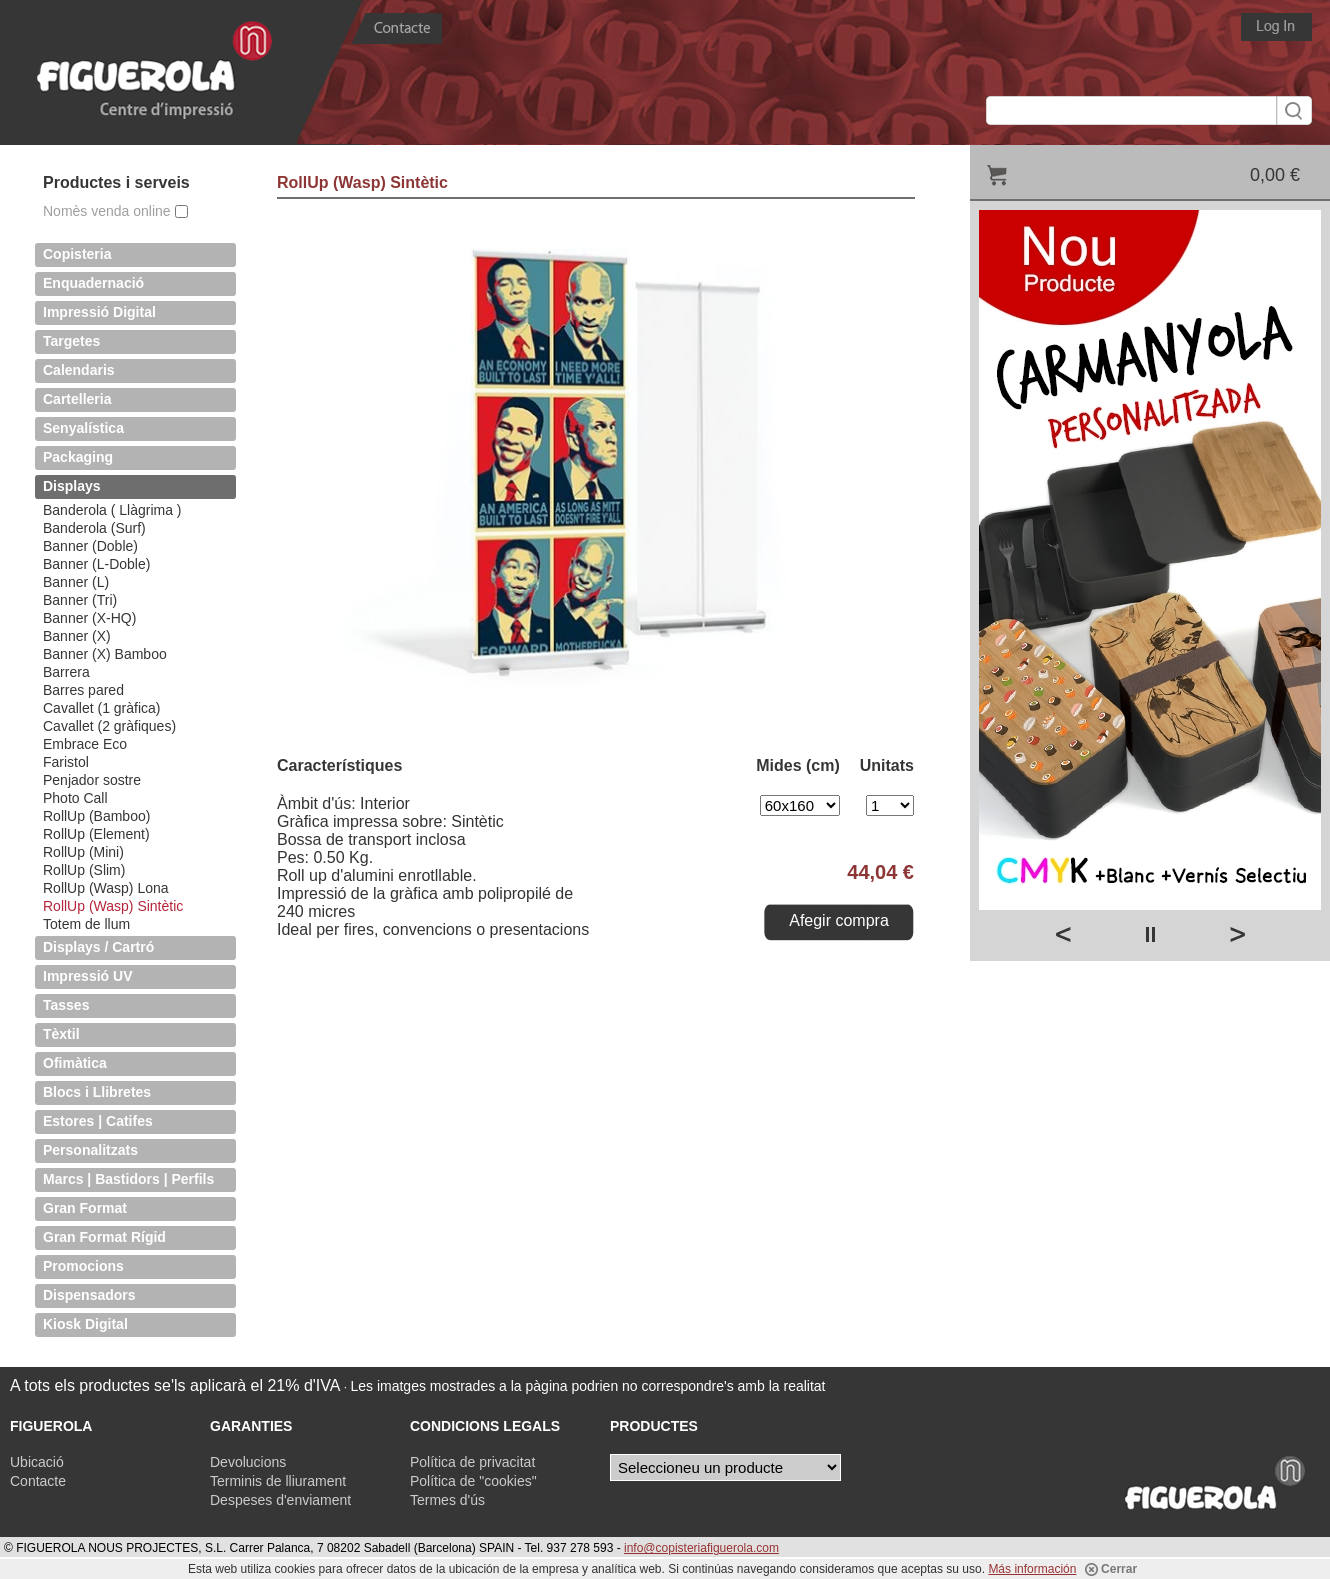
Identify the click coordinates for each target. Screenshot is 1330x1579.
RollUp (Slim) (84, 870)
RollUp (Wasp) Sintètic (113, 906)
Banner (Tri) (80, 600)
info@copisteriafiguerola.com (701, 1548)
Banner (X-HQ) (89, 618)
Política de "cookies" (473, 1481)
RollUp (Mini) (83, 852)
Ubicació (37, 1462)
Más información (1032, 1569)
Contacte (38, 1481)
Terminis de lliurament (278, 1481)
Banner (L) (76, 582)
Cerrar (1111, 1569)
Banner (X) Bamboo (105, 654)
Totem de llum (86, 924)
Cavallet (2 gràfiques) (109, 726)
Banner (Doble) (90, 546)
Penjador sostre (92, 780)
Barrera (66, 672)
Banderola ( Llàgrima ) (112, 510)
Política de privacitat (472, 1462)
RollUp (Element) (96, 834)
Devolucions (248, 1462)
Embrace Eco (85, 744)
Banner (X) (77, 636)
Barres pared (83, 690)
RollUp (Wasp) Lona (106, 888)
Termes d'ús (447, 1500)
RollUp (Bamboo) (96, 816)
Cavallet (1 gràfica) (102, 708)
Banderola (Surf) (94, 528)
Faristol (66, 762)
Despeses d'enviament (280, 1500)
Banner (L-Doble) (96, 564)
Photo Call (75, 798)
